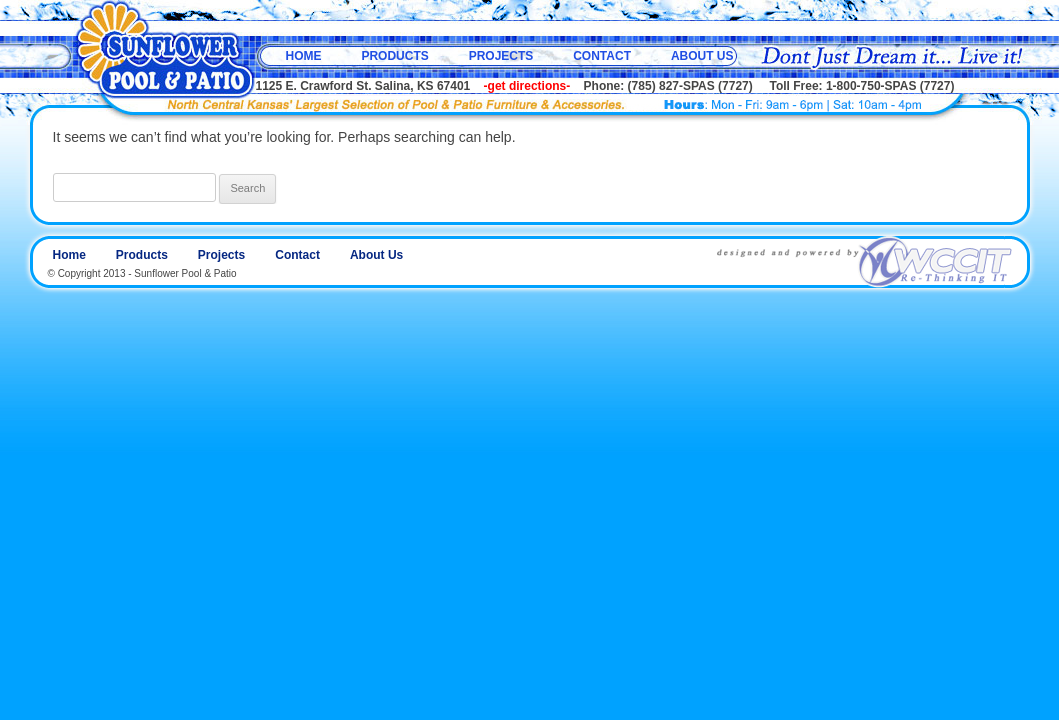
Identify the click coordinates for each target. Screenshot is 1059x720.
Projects (501, 56)
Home (304, 56)
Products (394, 56)
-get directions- (527, 86)
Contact (602, 56)
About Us (702, 56)
